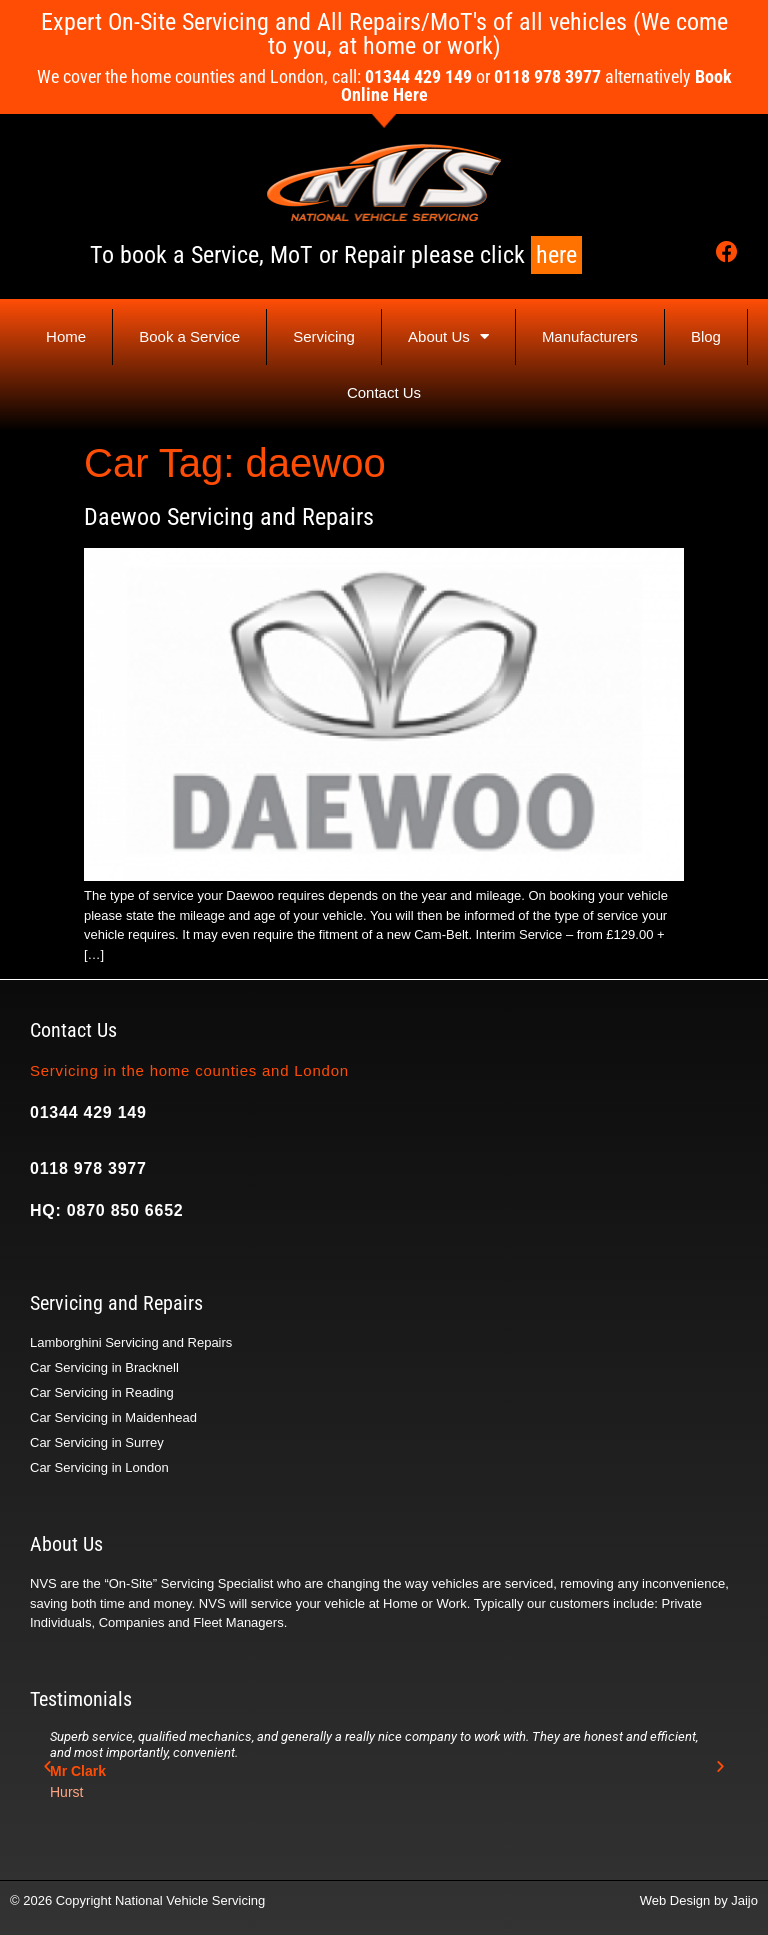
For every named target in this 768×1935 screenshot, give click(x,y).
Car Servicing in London (99, 1467)
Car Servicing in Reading (102, 1392)
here (556, 255)
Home (66, 336)
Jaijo (744, 1900)
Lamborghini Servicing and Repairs (131, 1342)
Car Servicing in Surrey (97, 1442)
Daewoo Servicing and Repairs (229, 517)
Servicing (324, 336)
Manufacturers (590, 336)
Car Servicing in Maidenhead (113, 1417)
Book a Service (189, 336)
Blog (706, 336)
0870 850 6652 (125, 1210)
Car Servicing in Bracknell (104, 1367)
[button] (47, 1766)
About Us (448, 336)
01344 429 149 (88, 1112)
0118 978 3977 (88, 1168)
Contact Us (384, 392)
